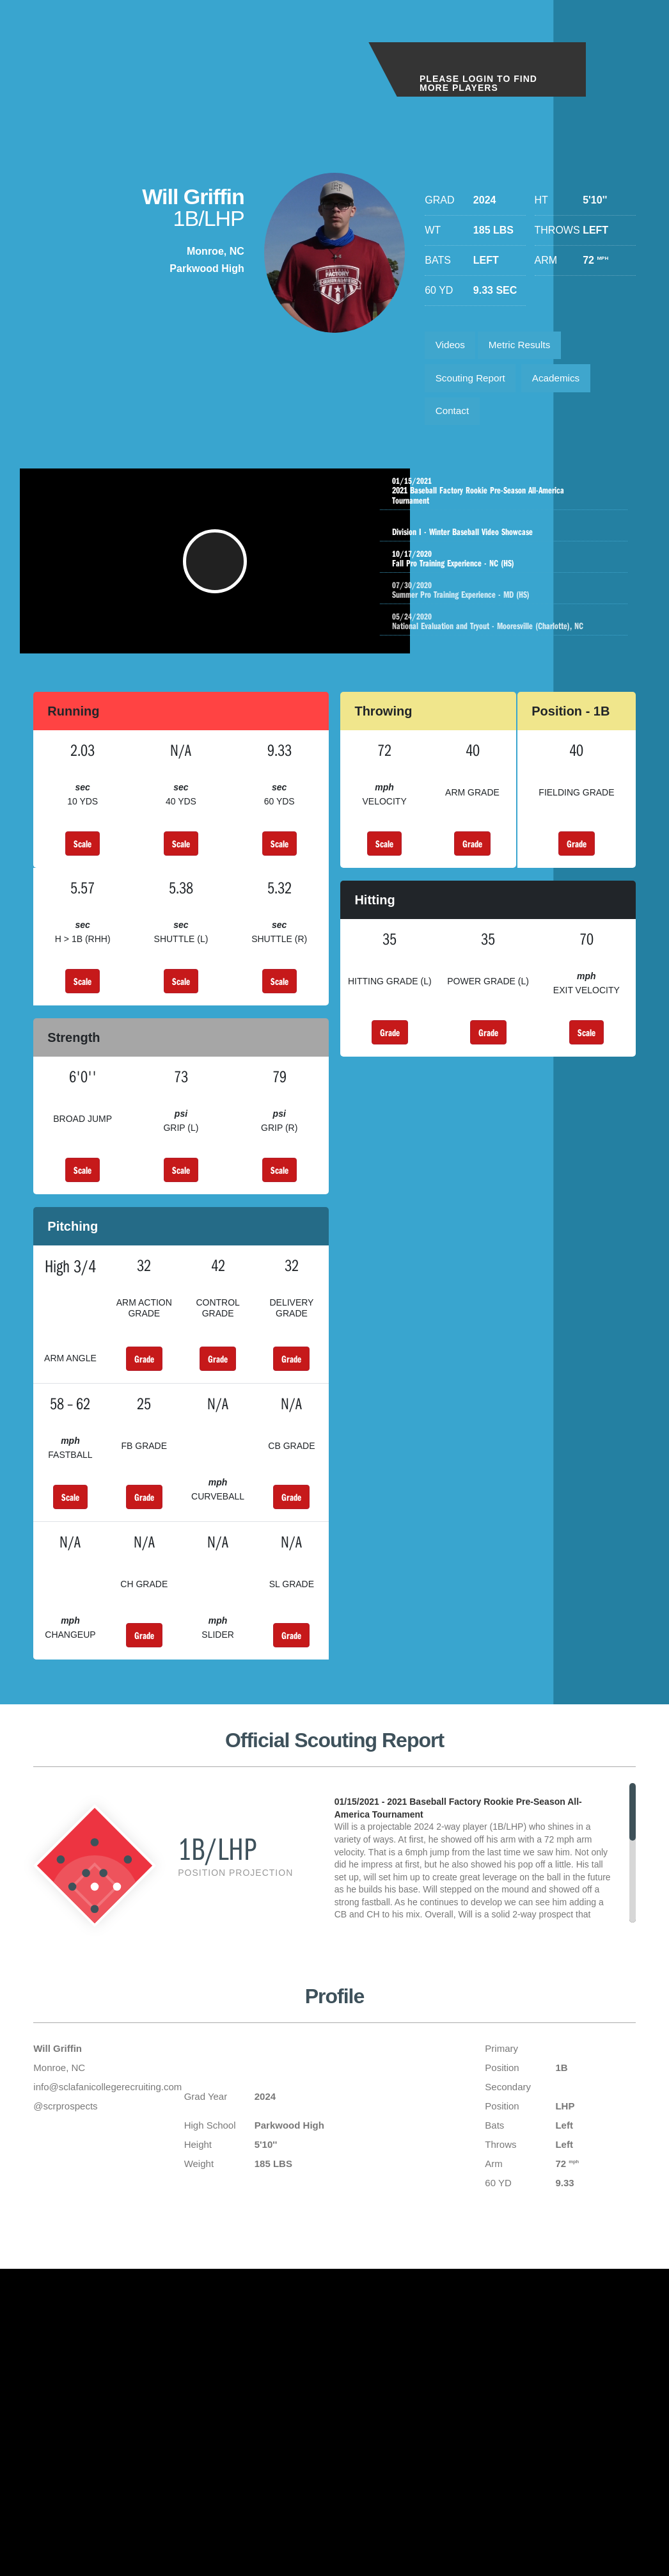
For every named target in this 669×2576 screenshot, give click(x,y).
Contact (453, 418)
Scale (82, 865)
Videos (452, 346)
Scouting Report (473, 382)
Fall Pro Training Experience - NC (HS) (507, 567)
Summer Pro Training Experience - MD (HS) (519, 599)
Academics (563, 382)
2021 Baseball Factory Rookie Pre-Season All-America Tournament (507, 500)
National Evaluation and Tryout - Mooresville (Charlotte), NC (519, 630)
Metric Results (525, 346)
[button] (217, 577)
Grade (472, 865)
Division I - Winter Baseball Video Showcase (507, 536)
